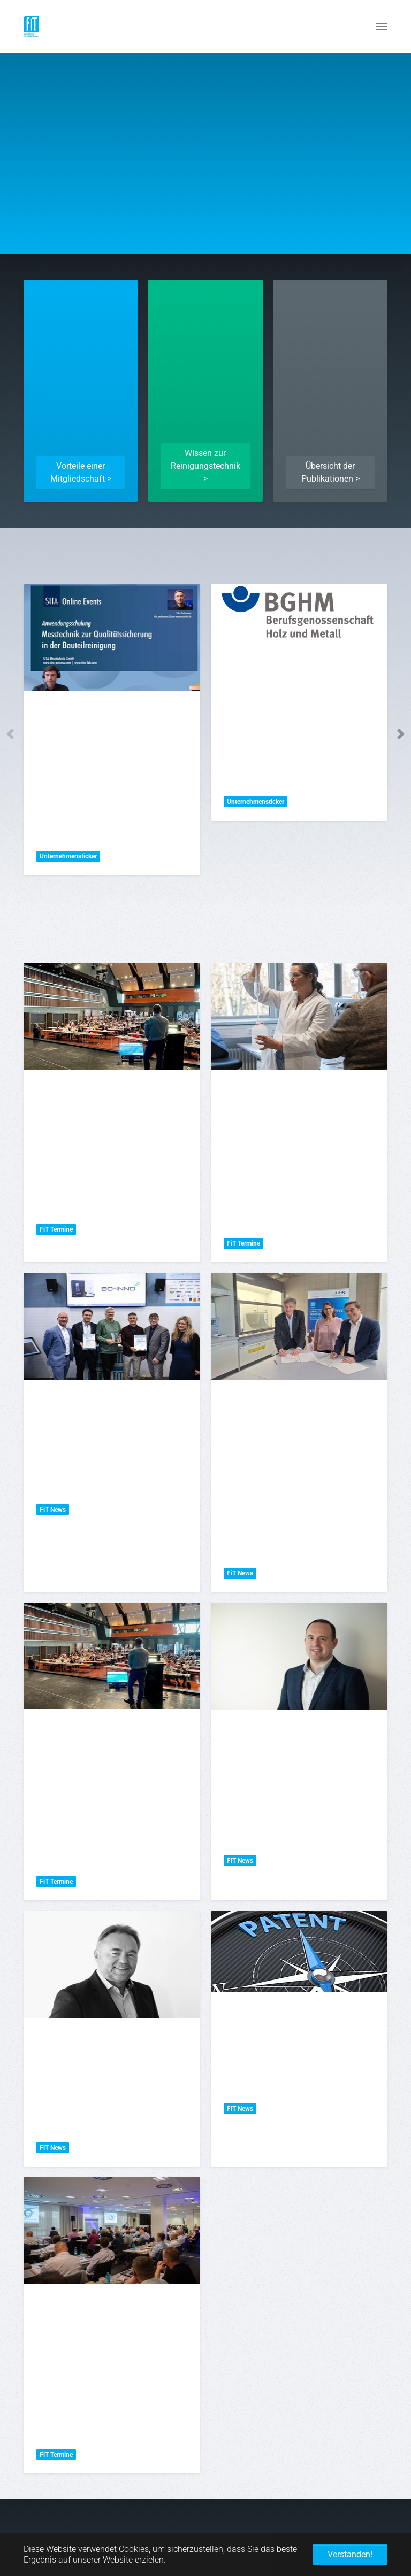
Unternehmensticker (68, 856)
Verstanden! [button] (350, 2554)
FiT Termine (56, 1229)
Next (400, 734)
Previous (10, 734)
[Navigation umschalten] (381, 27)
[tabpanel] (112, 729)
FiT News (53, 1509)
